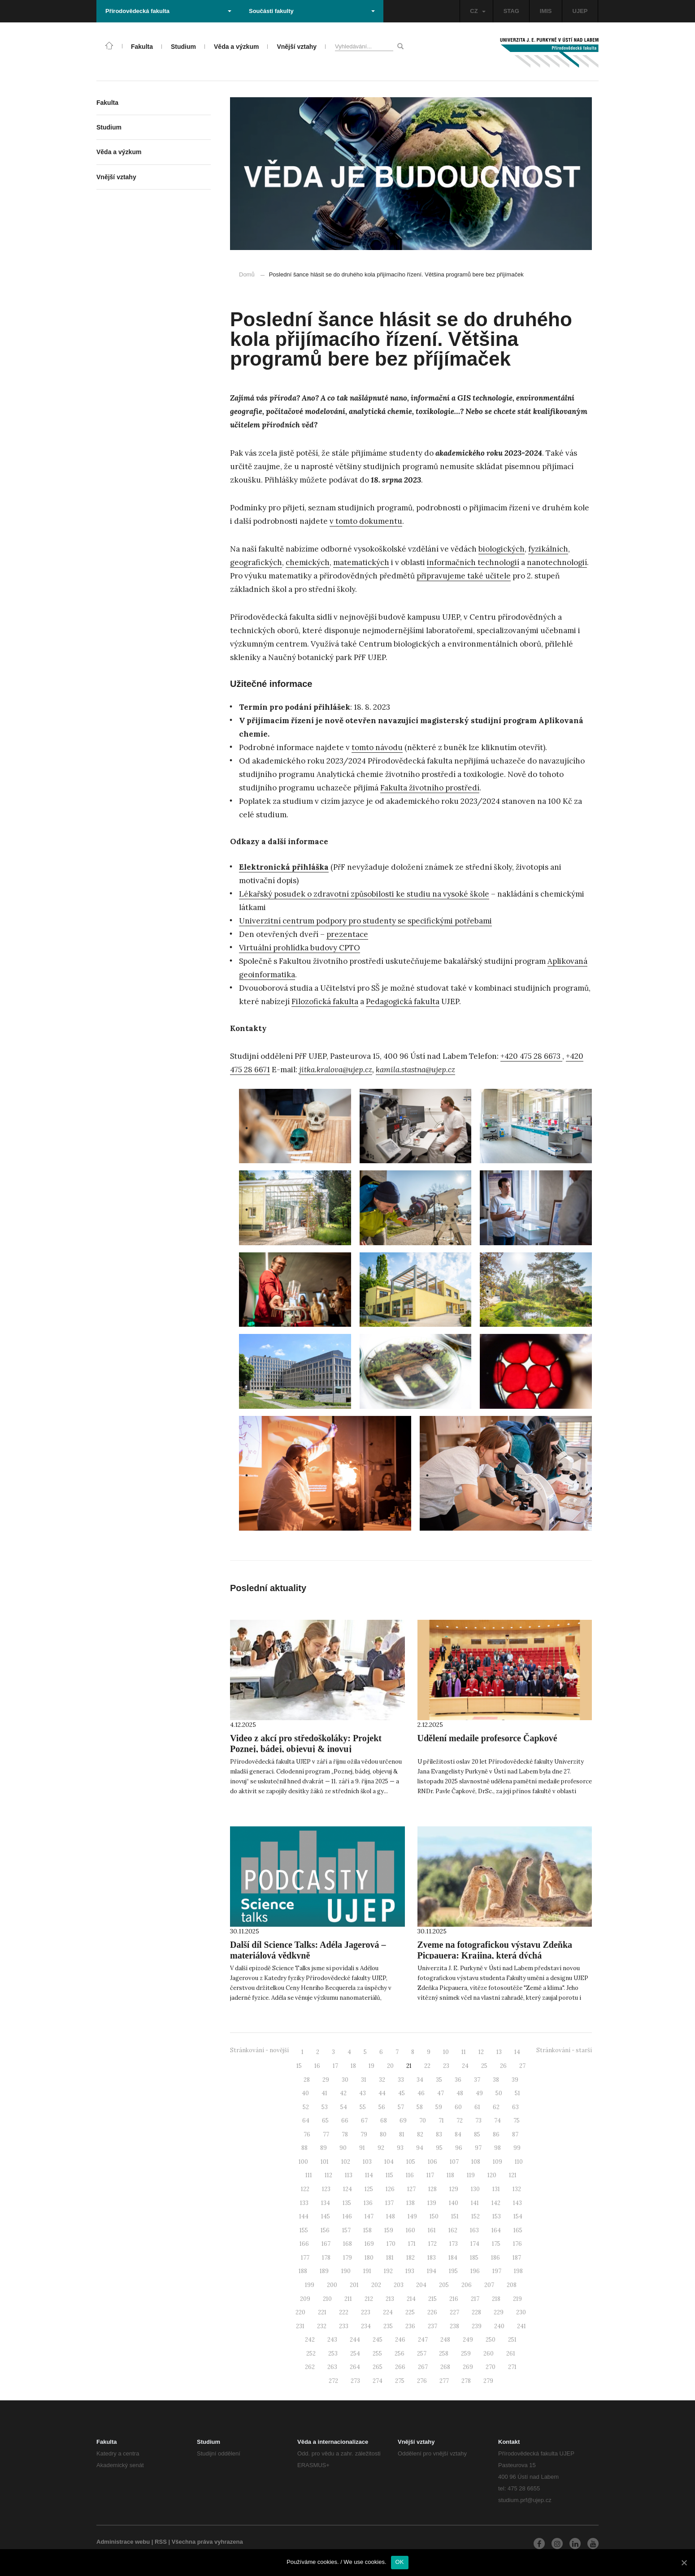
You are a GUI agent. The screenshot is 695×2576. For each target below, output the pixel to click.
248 (445, 2339)
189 (324, 2271)
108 (475, 2162)
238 (454, 2326)
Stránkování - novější (259, 2050)
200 (332, 2285)
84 (458, 2134)
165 (517, 2230)
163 (474, 2230)
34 (420, 2080)
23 (446, 2066)
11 (463, 2052)
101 (325, 2162)
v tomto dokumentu (366, 521)
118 (450, 2175)
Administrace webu (123, 2541)
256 (399, 2353)
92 (381, 2148)
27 (522, 2066)
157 (346, 2230)
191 (367, 2271)
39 (515, 2080)
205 (444, 2285)
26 (503, 2066)
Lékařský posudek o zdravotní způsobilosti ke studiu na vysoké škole (364, 894)
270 (490, 2367)
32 (382, 2080)
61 (477, 2107)
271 (512, 2367)
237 (432, 2326)
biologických (501, 549)
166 (304, 2244)
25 (484, 2066)
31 (363, 2080)
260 (488, 2353)
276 (422, 2381)
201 (354, 2285)
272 (333, 2381)
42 (343, 2093)
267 (423, 2367)
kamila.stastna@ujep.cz (415, 1069)
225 (410, 2312)
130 (475, 2189)
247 (423, 2339)
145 (325, 2216)
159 (388, 2230)
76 (307, 2134)
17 (335, 2066)
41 (324, 2093)
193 (409, 2271)
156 (325, 2230)
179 (347, 2257)
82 (420, 2134)
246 (400, 2339)
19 (371, 2066)
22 (427, 2066)
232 (321, 2326)
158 (367, 2230)
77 (326, 2134)
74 (497, 2120)
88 (304, 2148)
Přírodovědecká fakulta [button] (168, 11)
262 (310, 2367)
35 (439, 2080)
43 (362, 2093)
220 (300, 2312)
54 (343, 2107)
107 (454, 2162)
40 (305, 2093)
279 (488, 2381)
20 (390, 2066)
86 (496, 2134)
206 (466, 2285)
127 (411, 2189)
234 (366, 2326)
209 (305, 2299)
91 (362, 2148)
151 (455, 2216)
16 (317, 2066)
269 (468, 2367)
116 (410, 2175)
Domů (247, 274)
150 (434, 2216)
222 (343, 2312)
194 (431, 2271)
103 (367, 2162)
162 (452, 2230)
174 (474, 2244)
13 (499, 2052)
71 (441, 2120)
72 (459, 2120)
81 (401, 2134)
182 (410, 2257)
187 (517, 2257)
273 (355, 2381)
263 (332, 2367)
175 (496, 2244)
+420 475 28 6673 (531, 1056)
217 (475, 2299)
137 (389, 2203)
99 (517, 2148)
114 (369, 2175)
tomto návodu (377, 747)
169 (369, 2244)
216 (453, 2299)
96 (458, 2148)
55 (363, 2107)
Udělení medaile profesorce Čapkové (487, 1738)
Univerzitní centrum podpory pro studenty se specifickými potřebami (365, 921)
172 (432, 2244)
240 (499, 2326)
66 (344, 2120)
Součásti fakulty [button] (312, 11)
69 (403, 2120)
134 (325, 2203)
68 (383, 2120)
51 (517, 2093)
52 (306, 2107)
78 (345, 2134)
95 (439, 2148)
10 (446, 2052)
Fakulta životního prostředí (429, 788)
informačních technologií (473, 562)
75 (516, 2120)
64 (305, 2120)
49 (479, 2093)
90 (343, 2148)
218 (496, 2299)
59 (438, 2107)
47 (440, 2093)
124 (347, 2189)
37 (477, 2080)
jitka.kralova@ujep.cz (335, 1069)
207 (489, 2285)
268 (445, 2367)
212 (369, 2299)
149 (412, 2216)
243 (332, 2339)
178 (326, 2257)
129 (453, 2189)
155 (304, 2230)
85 (477, 2134)
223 (365, 2312)
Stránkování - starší (564, 2050)
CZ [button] (477, 11)
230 (521, 2312)
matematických (361, 562)
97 (478, 2148)
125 (369, 2189)
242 (310, 2339)
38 (496, 2080)
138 (410, 2203)
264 (355, 2367)
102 (345, 2162)
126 (390, 2189)
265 (377, 2367)
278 (466, 2381)
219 (517, 2299)
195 (453, 2271)
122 (305, 2189)
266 (400, 2367)
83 (439, 2134)
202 (376, 2285)
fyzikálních (548, 549)
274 (377, 2381)
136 (368, 2203)
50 (498, 2093)
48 (459, 2093)
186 (495, 2257)
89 (323, 2148)
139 (431, 2203)
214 (411, 2299)
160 (410, 2230)
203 (399, 2285)
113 (348, 2175)
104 (389, 2162)
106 (432, 2162)
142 (495, 2203)
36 (458, 2080)
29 (325, 2080)
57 (401, 2107)
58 (420, 2107)
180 (369, 2257)
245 (377, 2339)
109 (497, 2162)
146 (347, 2216)
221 (322, 2312)
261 (510, 2353)
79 (364, 2134)
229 (499, 2312)
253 (333, 2353)
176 (517, 2244)
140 (453, 2203)
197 (496, 2271)
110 (519, 2162)
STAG (511, 11)
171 (412, 2244)
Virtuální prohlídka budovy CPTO (299, 948)
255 (377, 2353)
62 (496, 2107)
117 (430, 2175)
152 (475, 2216)
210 (327, 2299)
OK (399, 2562)
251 (512, 2339)
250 (490, 2339)
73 (478, 2120)
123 (326, 2189)
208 (512, 2285)
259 (466, 2353)
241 (521, 2326)
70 (422, 2120)
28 (307, 2080)
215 (432, 2299)
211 (348, 2299)
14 (517, 2052)
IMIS (546, 11)
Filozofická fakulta (324, 1001)
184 (452, 2257)
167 (325, 2244)
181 (390, 2257)
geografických (256, 562)
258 (443, 2353)
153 (496, 2216)
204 (421, 2285)
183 (431, 2257)
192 (388, 2271)
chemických (308, 562)
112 (328, 2175)
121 (513, 2175)
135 (347, 2203)
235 (388, 2326)
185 (474, 2257)
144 (303, 2216)
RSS (161, 2541)
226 (432, 2312)
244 (355, 2339)
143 (517, 2203)
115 (389, 2175)
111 (308, 2175)
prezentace (347, 934)
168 (347, 2244)
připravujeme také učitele (464, 576)
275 (399, 2381)
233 (343, 2326)
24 (465, 2066)
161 (432, 2230)
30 (345, 2080)
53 (324, 2107)
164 (496, 2230)
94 (419, 2148)
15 (299, 2066)
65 (325, 2120)
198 (518, 2271)
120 (491, 2175)
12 (481, 2052)
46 (421, 2093)
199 (309, 2285)
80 (383, 2134)
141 (475, 2203)
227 (454, 2312)
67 (364, 2120)
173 (453, 2244)
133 (304, 2203)
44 (382, 2093)
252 (311, 2353)
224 (388, 2312)
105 (410, 2162)
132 (517, 2189)
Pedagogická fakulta (402, 1001)
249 (468, 2339)
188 (303, 2271)
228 (476, 2312)
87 (515, 2134)
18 (353, 2066)
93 (400, 2148)
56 (381, 2107)
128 (432, 2189)
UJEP (580, 11)
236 (410, 2326)
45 (401, 2093)
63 (515, 2107)
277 (444, 2381)
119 (471, 2175)
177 (305, 2257)
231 (300, 2326)
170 (391, 2244)
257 (421, 2353)
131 (496, 2189)
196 (475, 2271)
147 (369, 2216)
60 (458, 2107)
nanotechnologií (557, 562)
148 (390, 2216)
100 (303, 2162)
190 (346, 2271)
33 (401, 2080)
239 (477, 2326)
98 (497, 2148)
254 (355, 2353)
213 (390, 2299)
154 (517, 2216)
